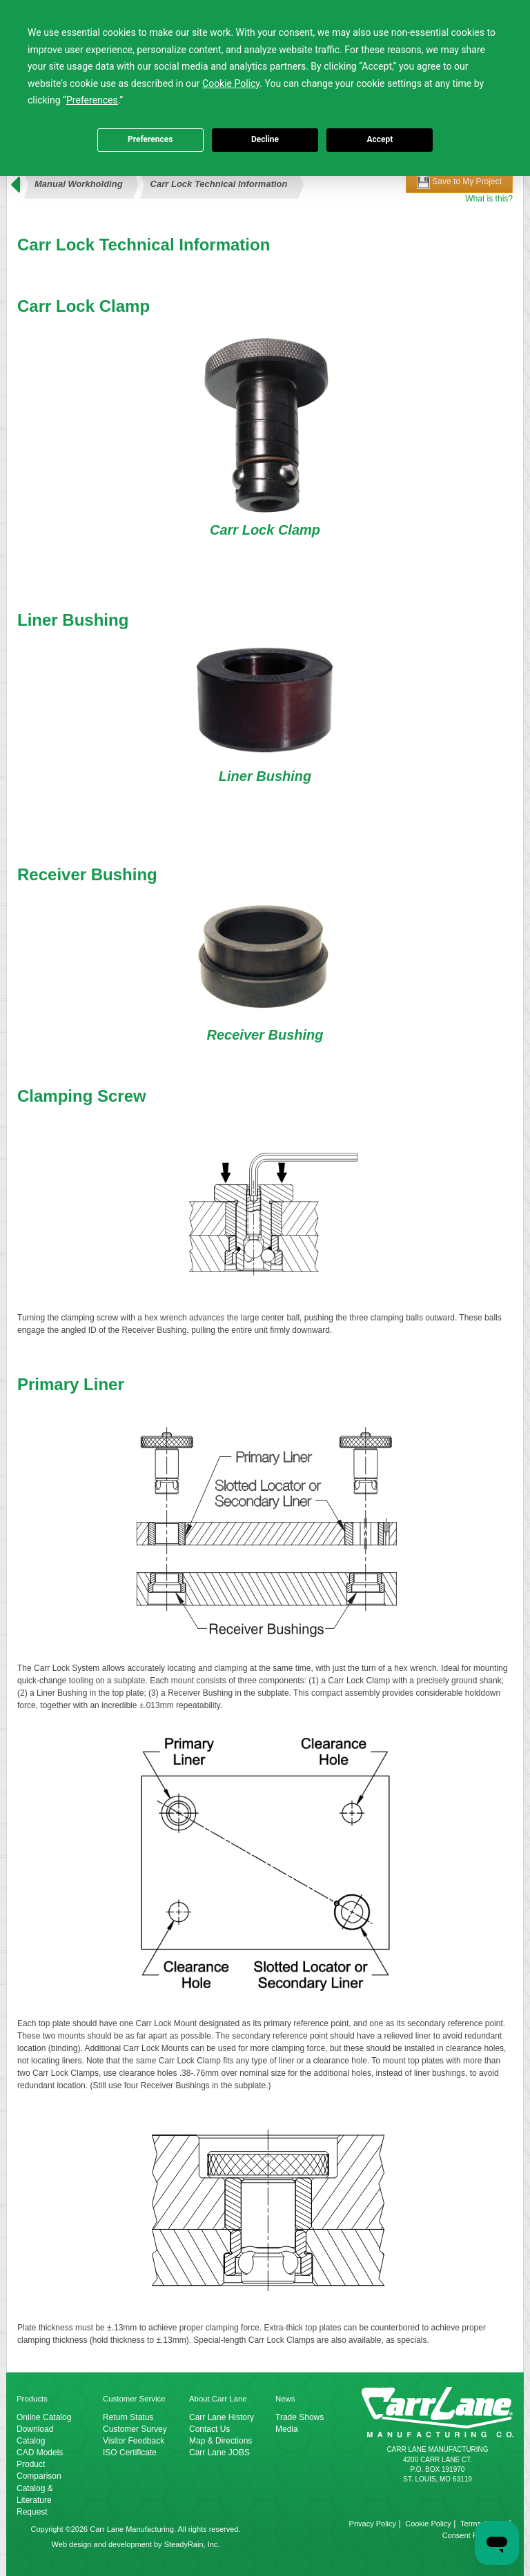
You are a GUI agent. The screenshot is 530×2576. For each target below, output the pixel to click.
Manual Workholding (79, 184)
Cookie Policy (428, 2523)
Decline (265, 139)
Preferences (150, 139)
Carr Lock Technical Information (219, 184)
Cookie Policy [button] (230, 83)
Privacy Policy (372, 2523)
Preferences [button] (92, 100)
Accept (379, 139)
